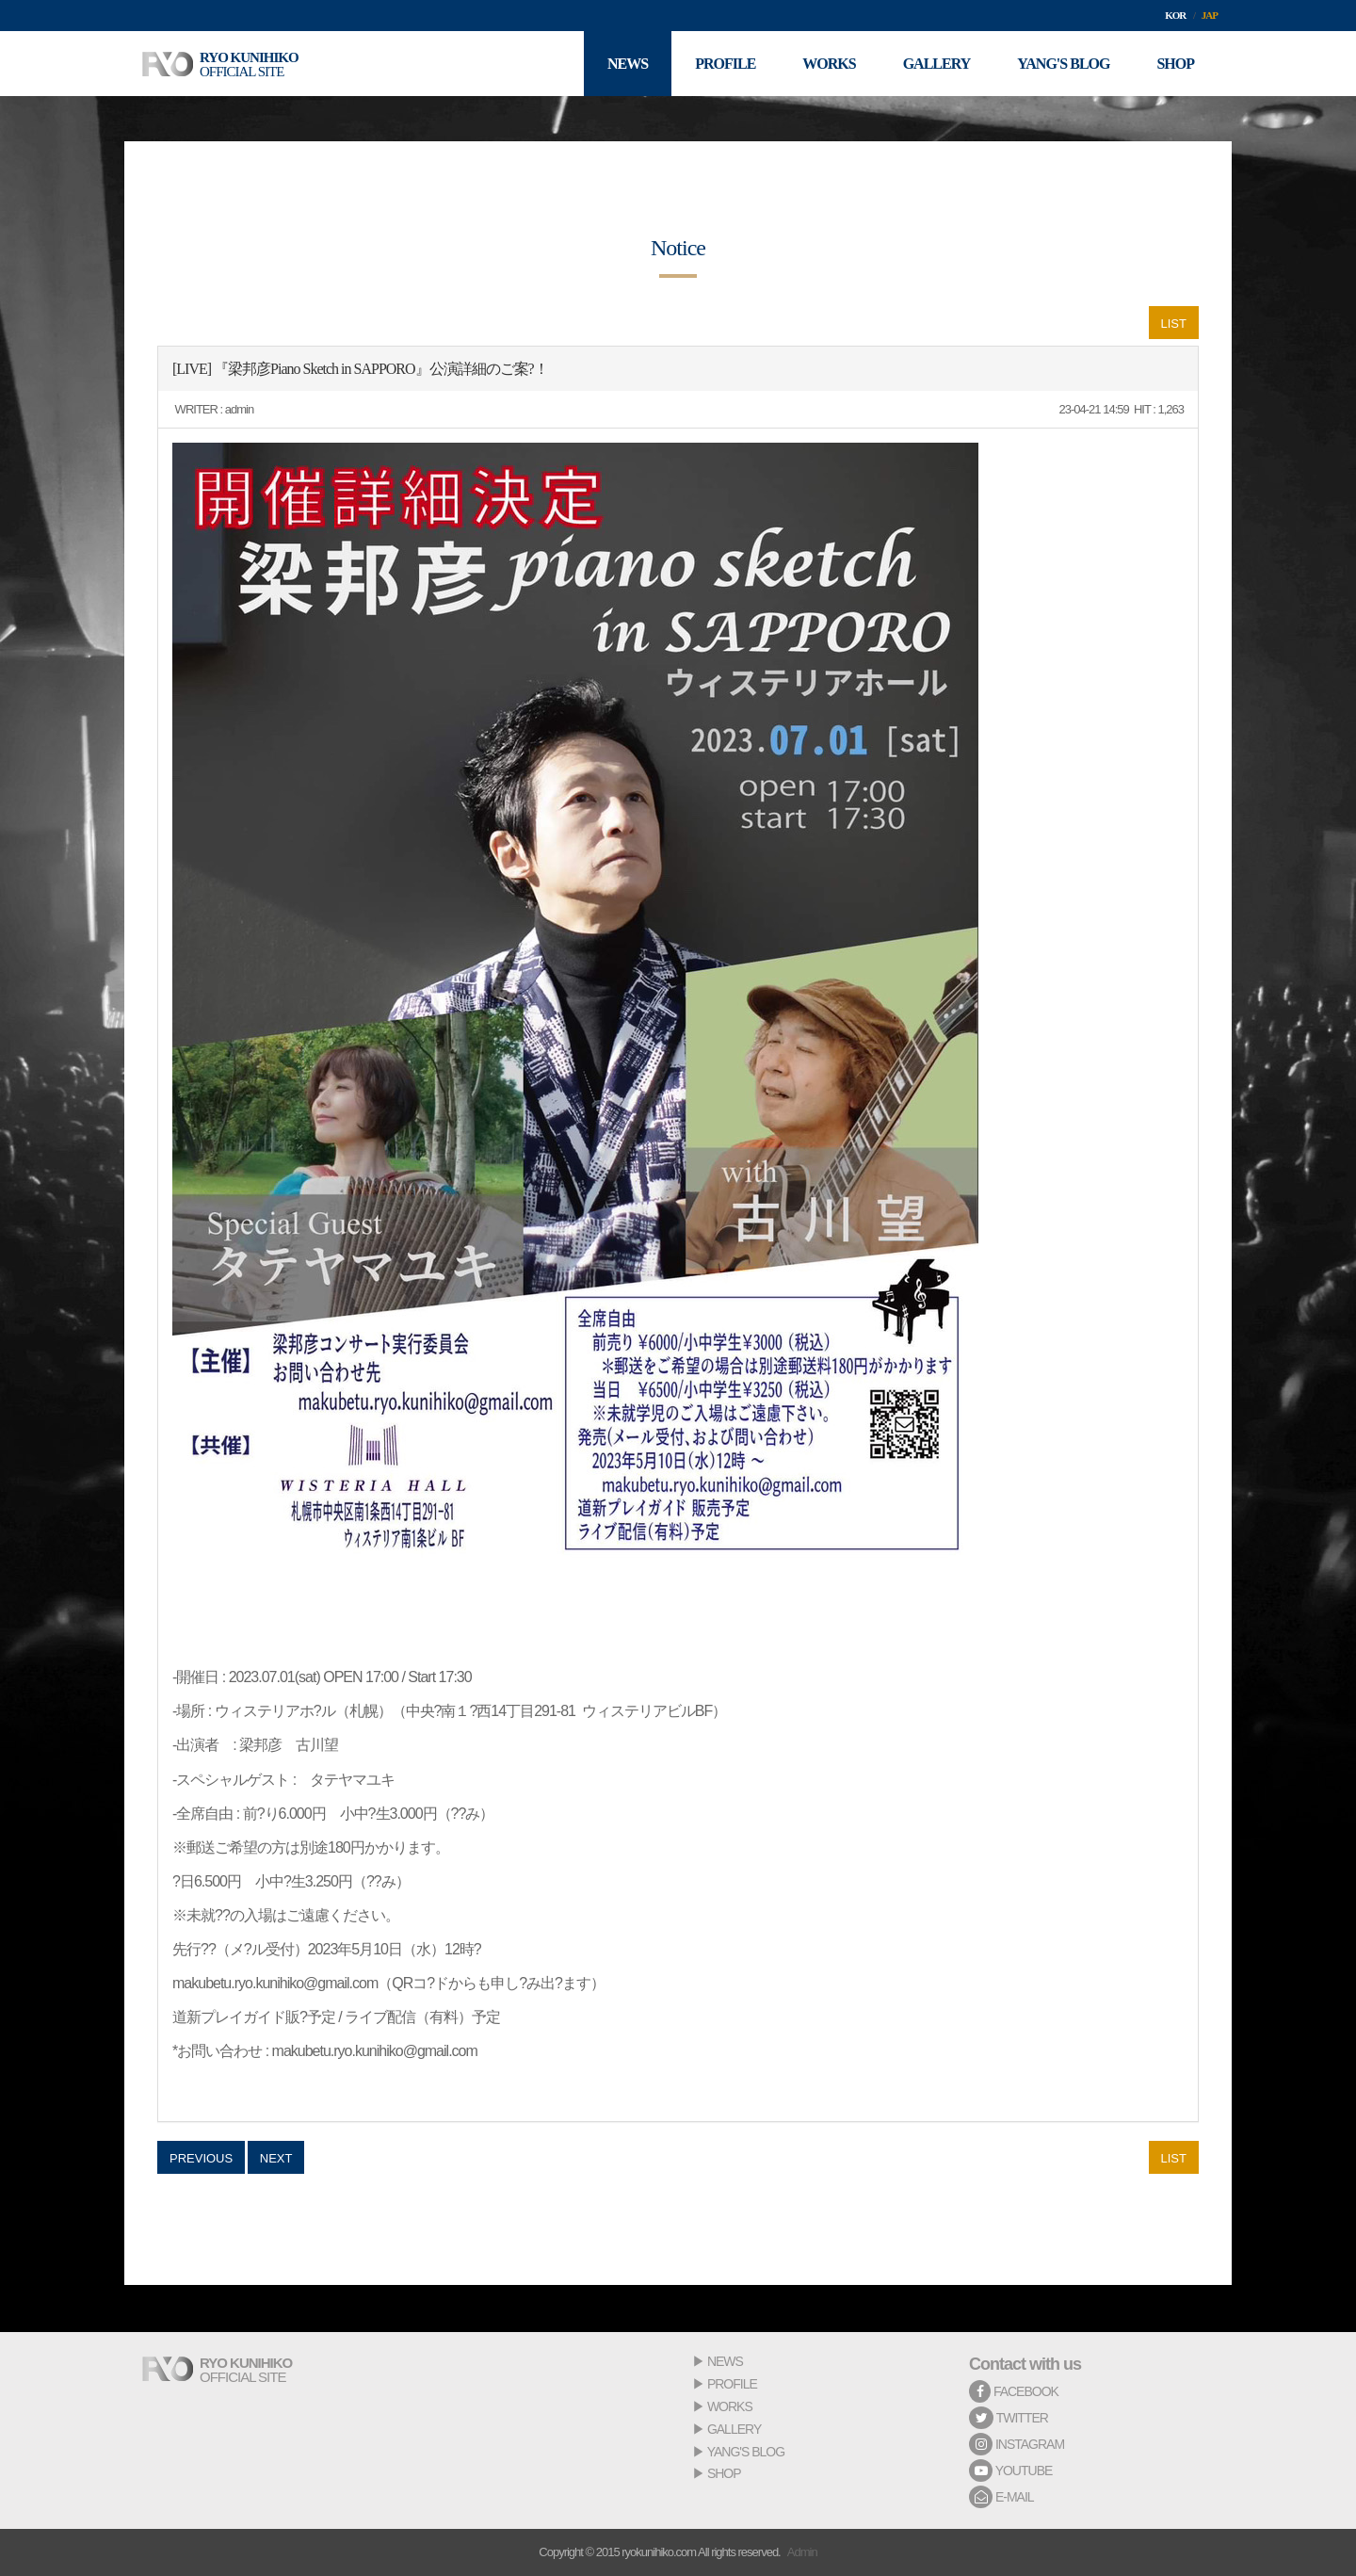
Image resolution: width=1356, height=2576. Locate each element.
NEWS (725, 2361)
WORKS (729, 2406)
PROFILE (732, 2383)
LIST (1173, 323)
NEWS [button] (627, 64)
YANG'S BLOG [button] (1063, 64)
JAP (1210, 15)
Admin (802, 2552)
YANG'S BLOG (745, 2451)
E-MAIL (1001, 2496)
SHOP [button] (1175, 64)
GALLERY (734, 2429)
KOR (1175, 15)
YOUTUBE (1010, 2470)
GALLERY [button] (937, 64)
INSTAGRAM (1016, 2444)
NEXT (276, 2158)
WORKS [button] (828, 64)
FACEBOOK (1013, 2391)
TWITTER (1008, 2417)
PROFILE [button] (725, 64)
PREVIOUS (201, 2158)
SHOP (724, 2473)
